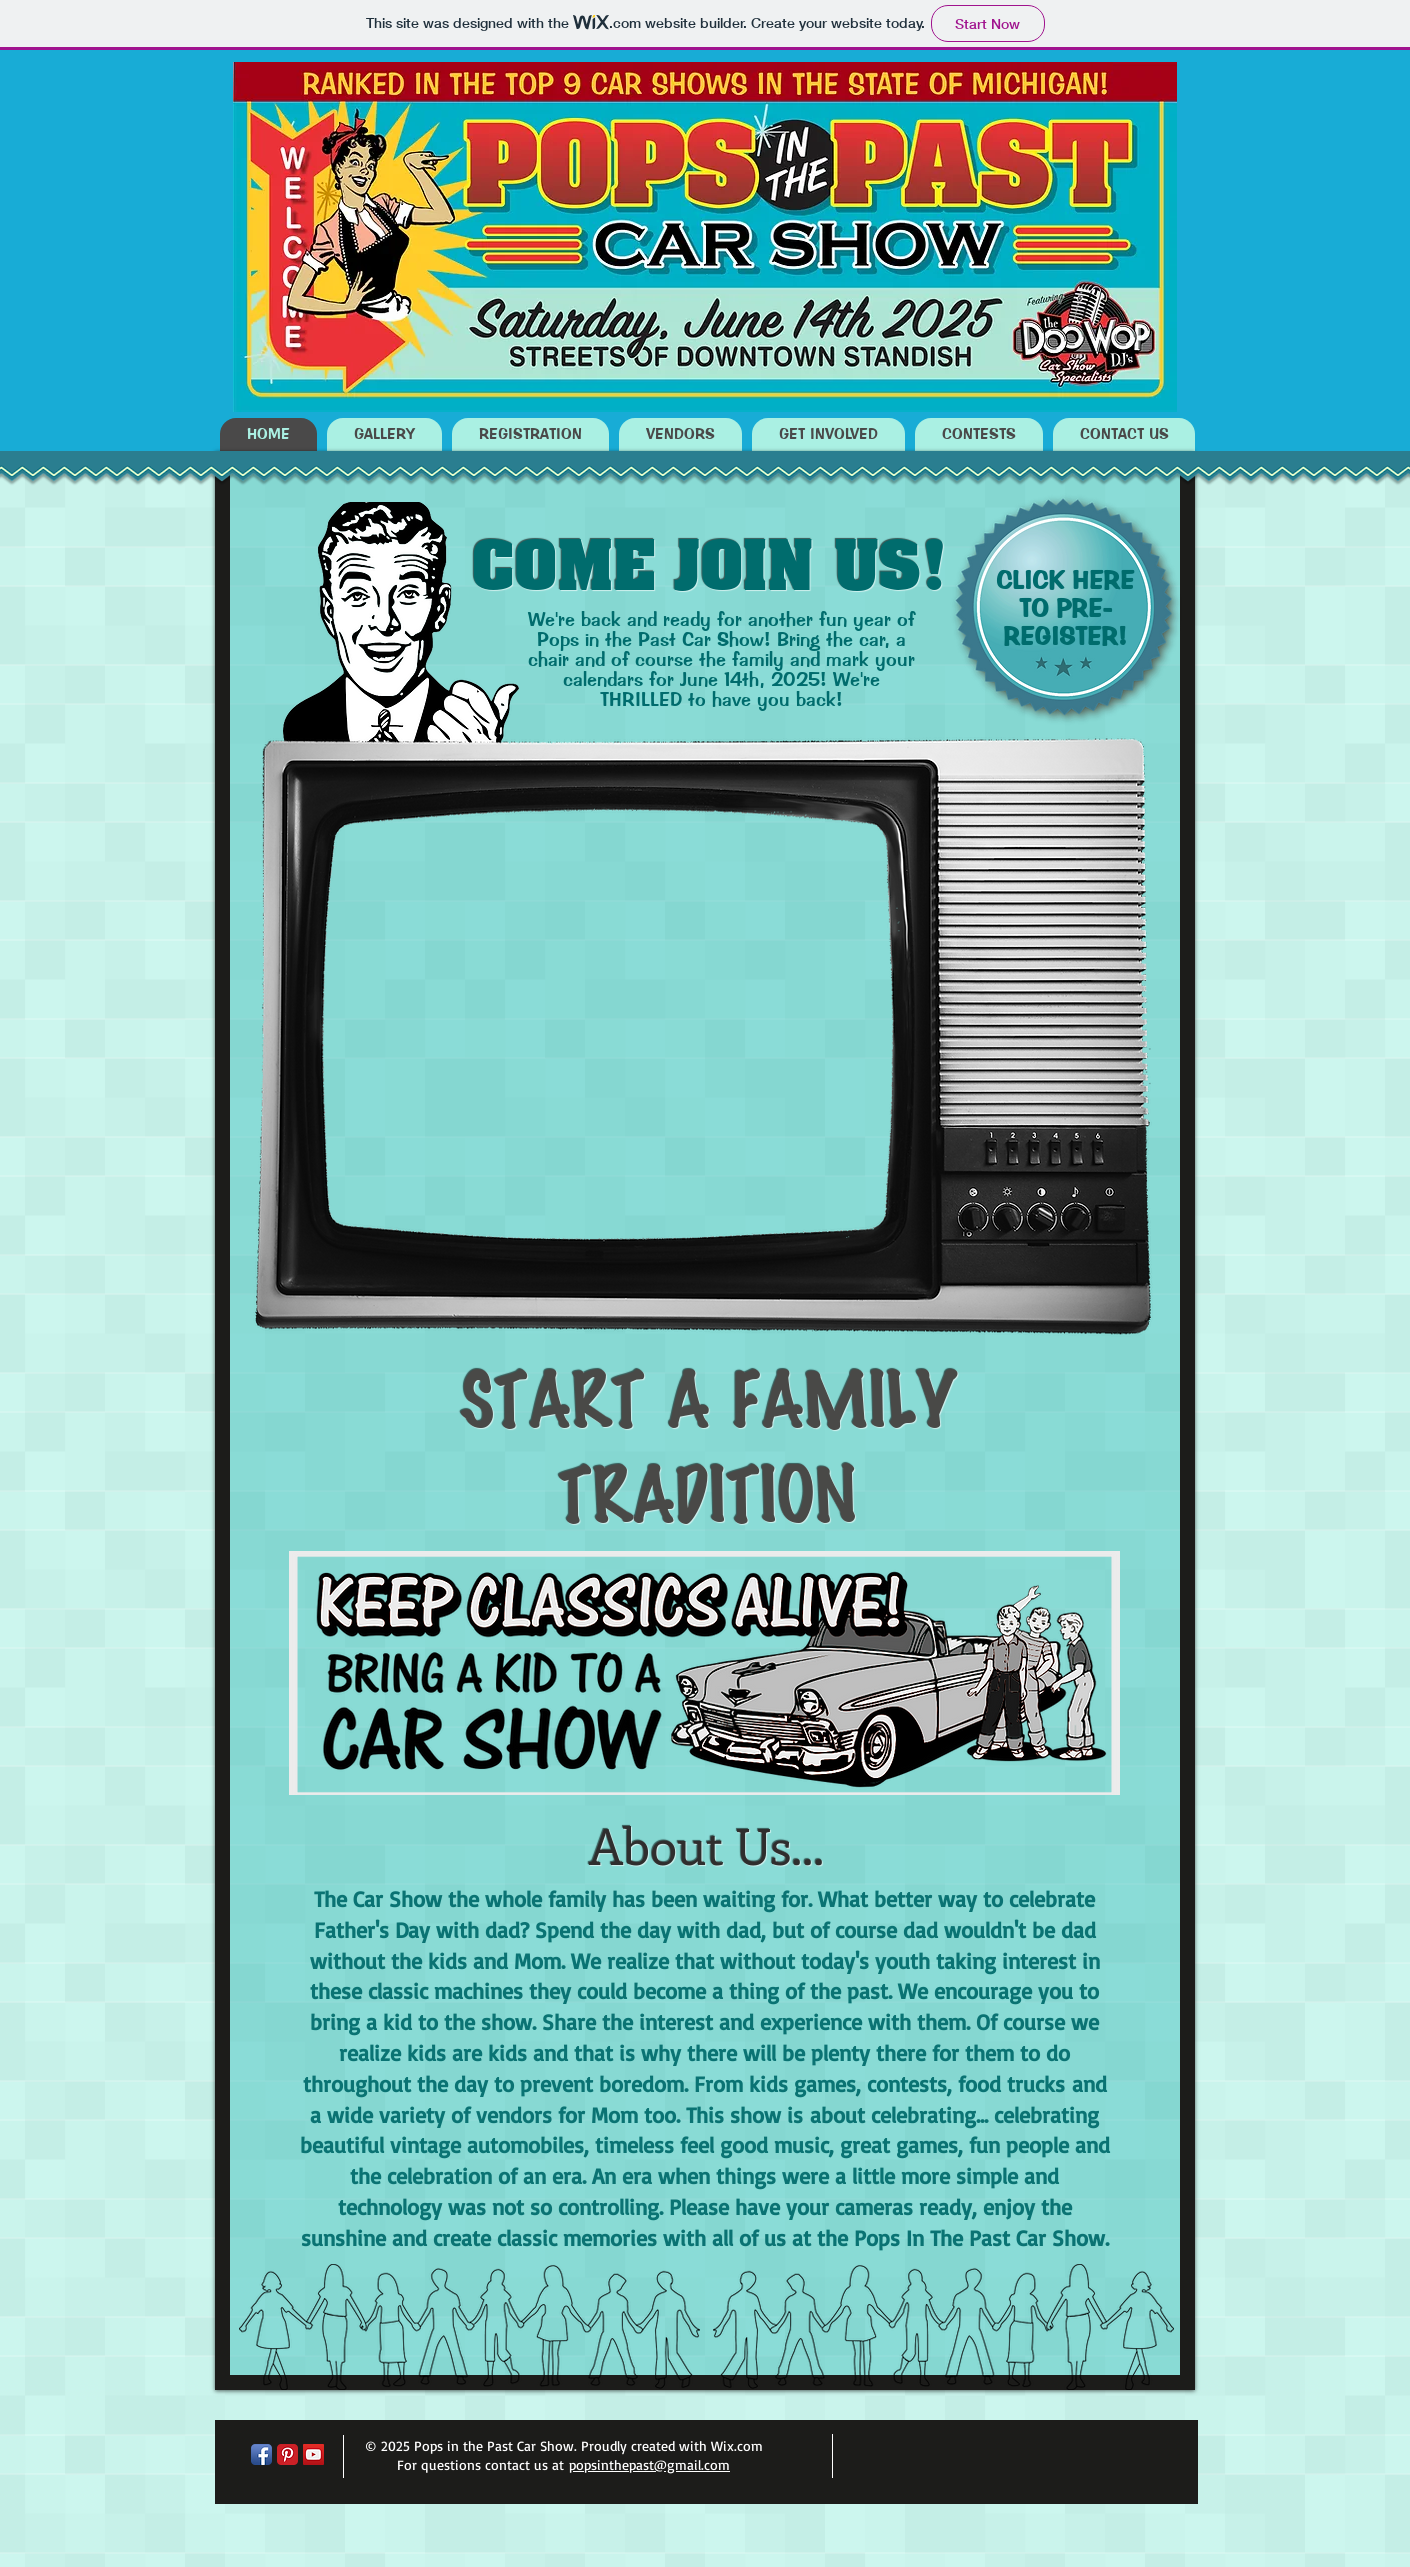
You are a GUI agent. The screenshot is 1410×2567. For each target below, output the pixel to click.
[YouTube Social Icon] (313, 2454)
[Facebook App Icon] (261, 2454)
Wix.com (737, 2445)
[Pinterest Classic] (287, 2454)
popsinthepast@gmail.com (649, 2464)
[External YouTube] (606, 1023)
